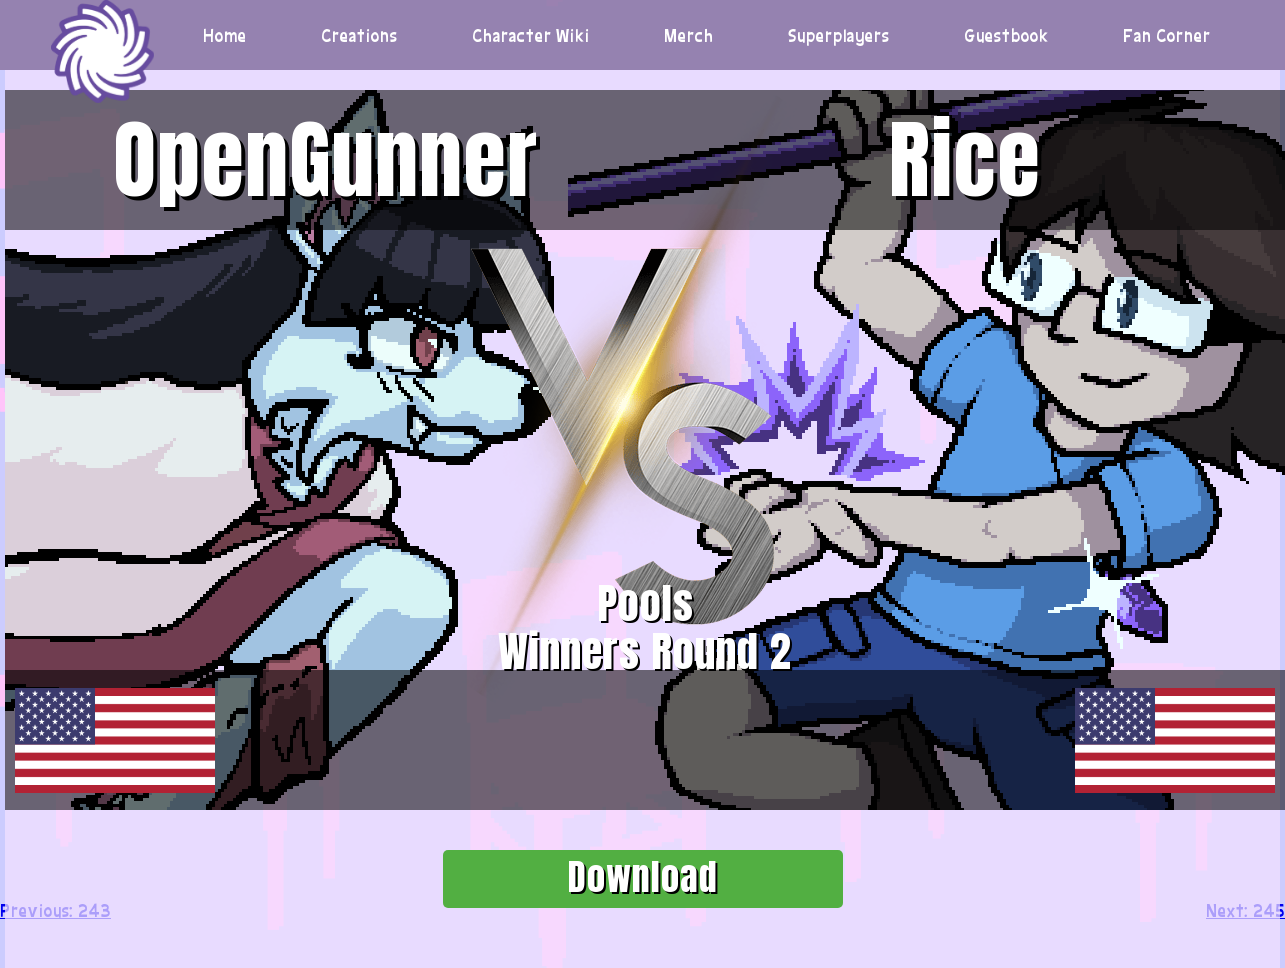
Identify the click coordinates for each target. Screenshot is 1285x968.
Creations (359, 35)
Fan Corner (1167, 35)
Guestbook (1007, 35)
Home (225, 35)
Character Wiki (531, 35)
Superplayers (839, 35)
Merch (689, 35)
